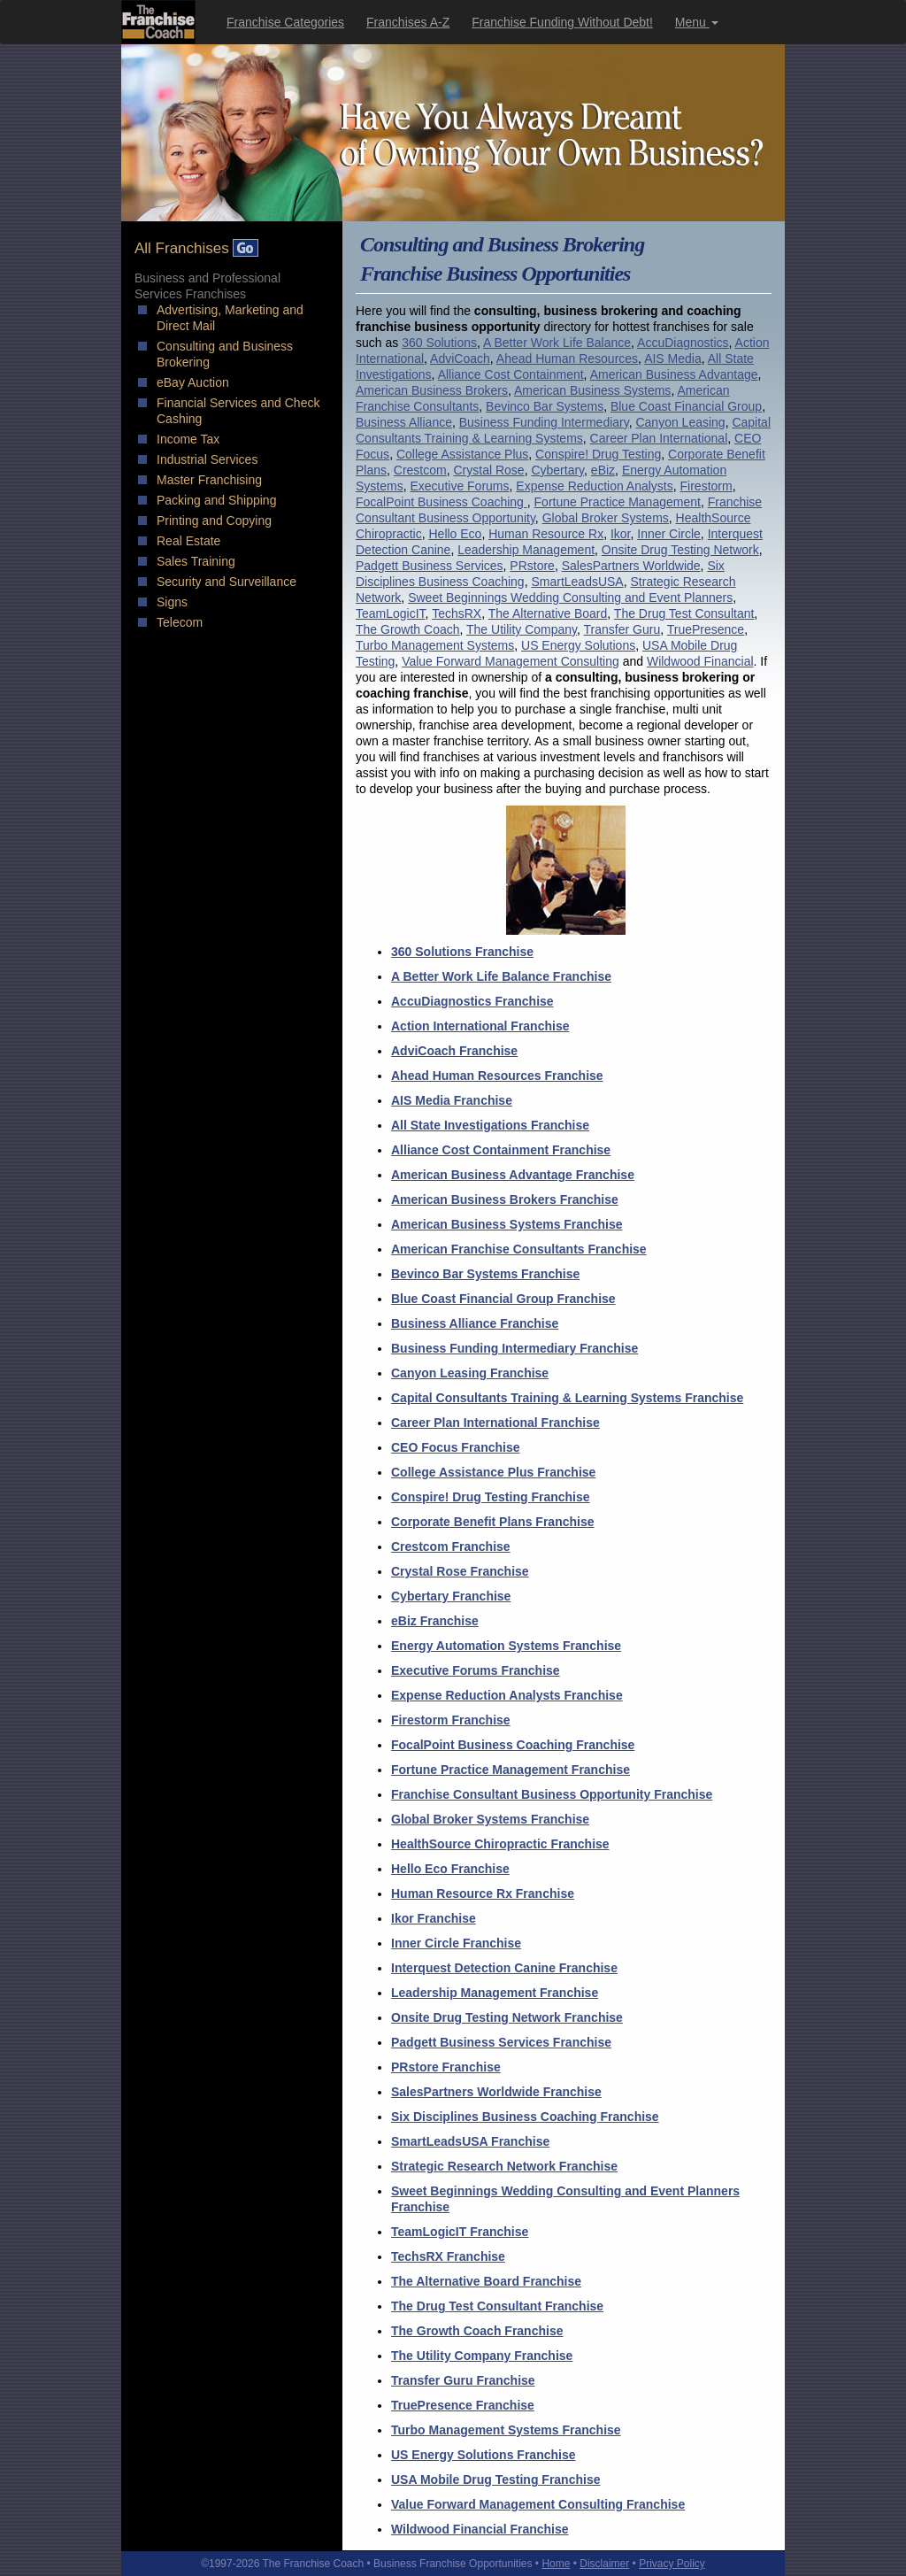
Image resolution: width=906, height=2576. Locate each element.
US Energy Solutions (578, 645)
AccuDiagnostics (683, 342)
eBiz (603, 470)
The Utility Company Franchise (481, 2355)
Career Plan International (659, 438)
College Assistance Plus (462, 454)
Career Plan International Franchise (495, 1422)
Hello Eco (454, 534)
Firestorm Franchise (451, 1720)
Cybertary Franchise (451, 1596)
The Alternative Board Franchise (486, 2281)
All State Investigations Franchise (490, 1125)
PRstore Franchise (446, 2067)
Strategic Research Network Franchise (504, 2166)
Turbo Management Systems (435, 645)
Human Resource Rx (545, 534)
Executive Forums (459, 486)
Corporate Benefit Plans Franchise (493, 1522)
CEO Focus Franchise (455, 1447)
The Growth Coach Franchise (477, 2331)
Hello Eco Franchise (450, 1869)
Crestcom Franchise (451, 1546)
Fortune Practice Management (617, 502)
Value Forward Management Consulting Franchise (538, 2504)
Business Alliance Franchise (474, 1323)
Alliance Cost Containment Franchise (500, 1150)
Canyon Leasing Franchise (470, 1373)
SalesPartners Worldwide (631, 566)
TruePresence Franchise (462, 2405)
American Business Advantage (674, 374)
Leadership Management (526, 550)
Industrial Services (207, 459)
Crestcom (420, 470)
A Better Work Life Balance (557, 342)
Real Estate (188, 541)
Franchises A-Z (407, 22)
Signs (172, 602)
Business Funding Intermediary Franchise (514, 1348)
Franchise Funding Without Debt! (562, 22)
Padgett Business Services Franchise (501, 2042)
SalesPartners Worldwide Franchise (496, 2092)
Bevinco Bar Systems (544, 406)
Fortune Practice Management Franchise (510, 1769)
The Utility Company (521, 629)
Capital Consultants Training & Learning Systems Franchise (567, 1398)
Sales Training (196, 561)
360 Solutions (439, 342)
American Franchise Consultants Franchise (519, 1249)
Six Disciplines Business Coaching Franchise (525, 2116)
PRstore (532, 566)
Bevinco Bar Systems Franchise (485, 1274)
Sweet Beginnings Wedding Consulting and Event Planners (570, 597)
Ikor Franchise (433, 1918)
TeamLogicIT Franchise (459, 2232)
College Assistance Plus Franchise (493, 1472)
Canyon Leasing (680, 422)
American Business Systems (592, 390)
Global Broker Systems (605, 518)
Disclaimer (604, 2563)
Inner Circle (669, 534)
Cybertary (557, 470)
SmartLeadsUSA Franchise (470, 2141)
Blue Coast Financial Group (686, 406)
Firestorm (706, 486)
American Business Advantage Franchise (512, 1175)
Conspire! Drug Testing (598, 454)
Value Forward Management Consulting (510, 661)
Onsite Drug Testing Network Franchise (507, 2017)
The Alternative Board (548, 613)
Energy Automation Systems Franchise (506, 1646)
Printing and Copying (214, 520)
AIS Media (673, 358)
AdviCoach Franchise (454, 1051)
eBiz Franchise (435, 1621)
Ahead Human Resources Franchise (497, 1075)
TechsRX (456, 613)
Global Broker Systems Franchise (490, 1819)
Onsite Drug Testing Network (680, 550)
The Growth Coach (408, 629)
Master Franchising (209, 480)
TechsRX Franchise (448, 2256)
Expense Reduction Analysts (594, 486)
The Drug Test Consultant (684, 613)
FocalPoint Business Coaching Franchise (512, 1745)
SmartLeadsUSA (577, 582)
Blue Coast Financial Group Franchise (503, 1299)
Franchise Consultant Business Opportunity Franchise (551, 1794)
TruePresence (705, 629)
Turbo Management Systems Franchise (506, 2430)
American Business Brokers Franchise (504, 1199)
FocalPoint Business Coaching (441, 502)
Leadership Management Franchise (494, 1993)
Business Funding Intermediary (544, 422)
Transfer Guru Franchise (463, 2380)
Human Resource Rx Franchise (482, 1893)
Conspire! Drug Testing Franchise (490, 1497)
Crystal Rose (489, 470)
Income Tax (188, 439)
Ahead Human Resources (567, 358)
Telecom (180, 622)
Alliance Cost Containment (511, 374)
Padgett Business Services (429, 566)
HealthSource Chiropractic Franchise (500, 1844)
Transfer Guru (622, 629)
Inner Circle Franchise (456, 1943)
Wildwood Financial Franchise (480, 2529)
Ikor (620, 534)
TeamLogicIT (391, 613)
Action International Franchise (480, 1026)
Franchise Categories (285, 22)
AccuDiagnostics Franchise (472, 1001)
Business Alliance (404, 422)
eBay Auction (193, 382)
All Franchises (196, 248)
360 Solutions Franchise (462, 952)
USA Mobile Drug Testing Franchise (495, 2479)
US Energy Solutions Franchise (483, 2455)
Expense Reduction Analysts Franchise (507, 1695)
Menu (696, 22)
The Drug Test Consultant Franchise (497, 2306)
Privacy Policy (672, 2563)
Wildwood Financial (700, 661)
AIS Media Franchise (451, 1100)
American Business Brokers (432, 390)
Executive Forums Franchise (475, 1670)
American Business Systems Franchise (506, 1224)
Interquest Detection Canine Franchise (504, 1968)
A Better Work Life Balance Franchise (501, 976)
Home (555, 2563)
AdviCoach (460, 358)
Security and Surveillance (226, 582)
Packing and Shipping (216, 500)
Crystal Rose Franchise (460, 1571)
